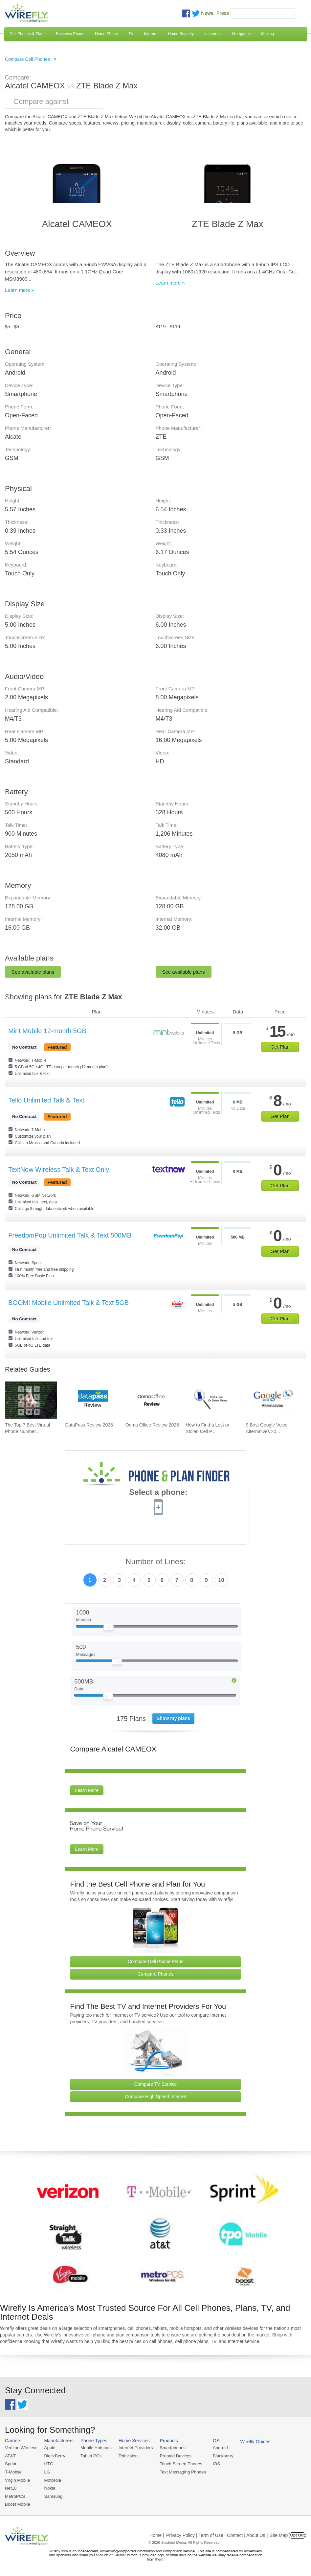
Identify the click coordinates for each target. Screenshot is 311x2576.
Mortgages (241, 34)
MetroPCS (15, 2495)
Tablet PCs (90, 2455)
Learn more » (19, 290)
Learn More (87, 1790)
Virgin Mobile (17, 2479)
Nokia (49, 2487)
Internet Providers (134, 2447)
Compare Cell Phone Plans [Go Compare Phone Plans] (155, 1961)
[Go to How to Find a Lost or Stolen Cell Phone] (212, 1400)
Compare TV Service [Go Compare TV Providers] (155, 2084)
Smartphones (170, 2447)
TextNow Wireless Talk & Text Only (58, 1169)
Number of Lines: (155, 1562)
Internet (151, 34)
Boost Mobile (17, 2503)
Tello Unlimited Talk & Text (46, 1100)
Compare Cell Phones (27, 59)
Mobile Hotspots (95, 2447)
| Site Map (277, 2534)
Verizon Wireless (21, 2447)
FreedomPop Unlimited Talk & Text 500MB (69, 1235)
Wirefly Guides (252, 2441)
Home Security (181, 34)
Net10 (10, 2487)
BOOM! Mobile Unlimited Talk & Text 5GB (68, 1302)
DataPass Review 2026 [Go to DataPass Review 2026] (89, 1424)
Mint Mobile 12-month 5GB (47, 1031)
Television (127, 2455)
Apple (49, 2447)
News (207, 13)
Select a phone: (158, 1493)
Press (222, 13)
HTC (48, 2463)
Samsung (53, 2495)
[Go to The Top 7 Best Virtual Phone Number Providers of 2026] (31, 1400)
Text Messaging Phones (180, 2471)
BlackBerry (54, 2455)
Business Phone (70, 34)
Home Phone (106, 34)
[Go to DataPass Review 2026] (91, 1400)
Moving (267, 34)
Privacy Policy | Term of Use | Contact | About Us (215, 2534)
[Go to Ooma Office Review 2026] (151, 1400)
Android (217, 2447)
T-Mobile (13, 2471)
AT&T (10, 2455)
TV (130, 34)
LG (46, 2471)
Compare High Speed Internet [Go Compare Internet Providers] (155, 2096)
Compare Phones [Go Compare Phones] (155, 1974)
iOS (213, 2463)
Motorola (52, 2479)
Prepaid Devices (173, 2455)
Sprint (10, 2463)
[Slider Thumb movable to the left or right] (108, 1629)
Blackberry (220, 2455)
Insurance (213, 34)
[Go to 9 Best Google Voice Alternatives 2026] (272, 1400)
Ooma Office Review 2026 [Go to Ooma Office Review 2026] (152, 1424)
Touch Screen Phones (179, 2463)
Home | (156, 2534)
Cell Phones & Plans (27, 34)
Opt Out (297, 2534)
